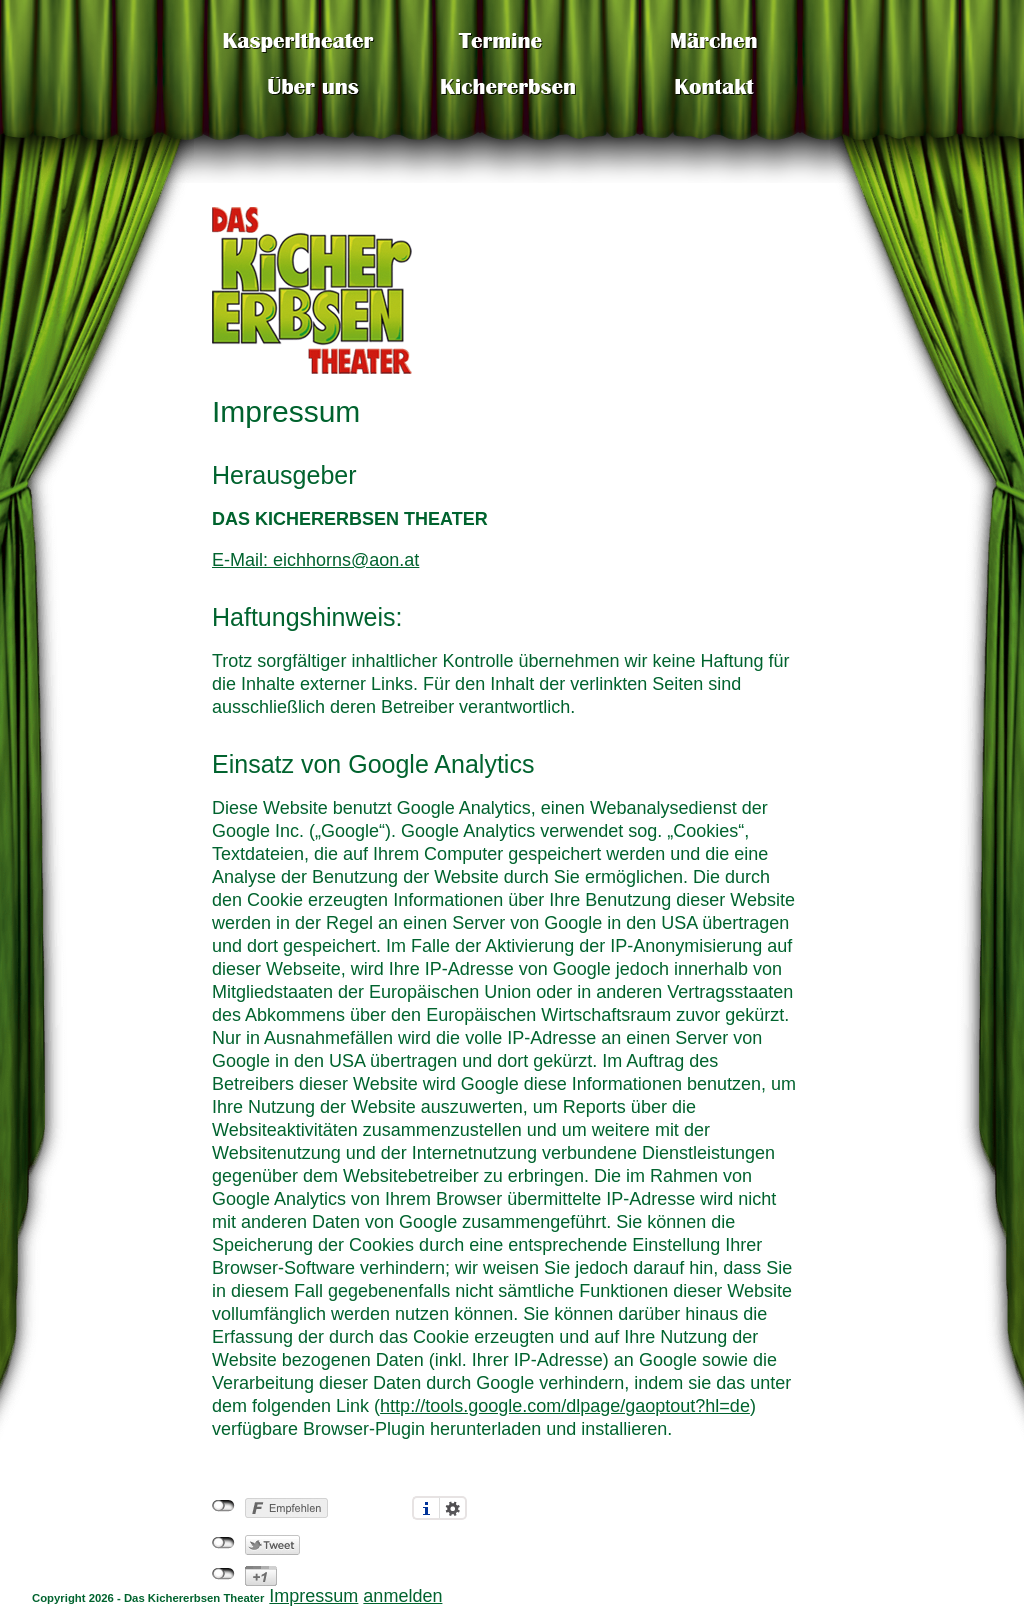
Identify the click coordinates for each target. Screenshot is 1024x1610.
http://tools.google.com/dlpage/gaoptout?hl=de (565, 1406)
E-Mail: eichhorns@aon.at (315, 560)
